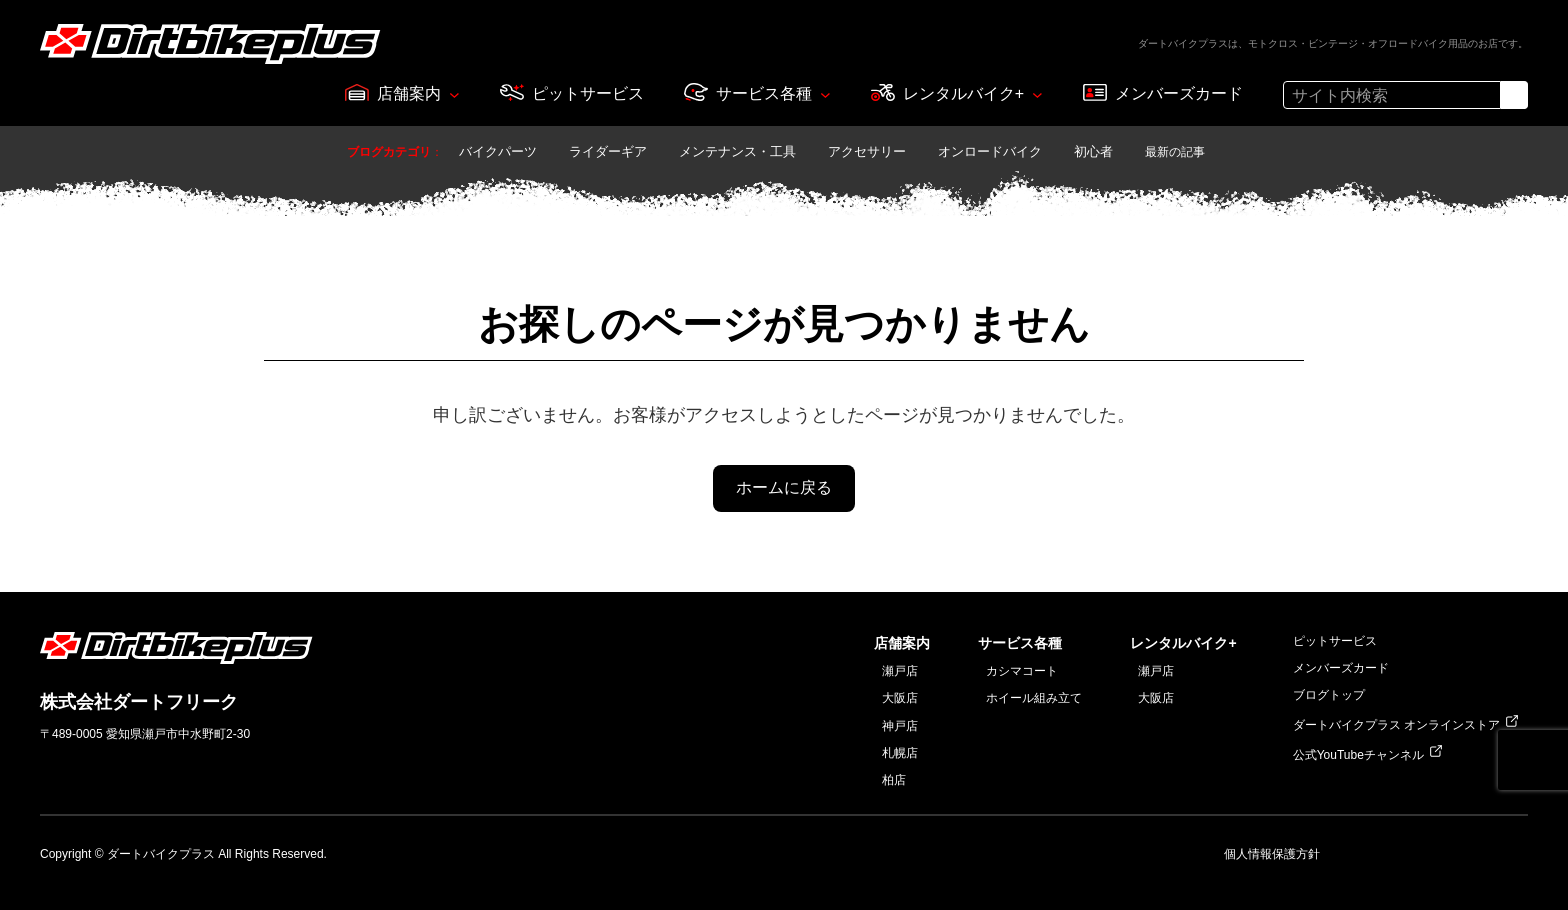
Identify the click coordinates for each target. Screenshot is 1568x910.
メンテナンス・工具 (737, 151)
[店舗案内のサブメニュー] (454, 94)
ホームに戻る (784, 487)
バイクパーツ (498, 151)
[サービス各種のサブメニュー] (825, 94)
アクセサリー (867, 151)
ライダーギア (608, 151)
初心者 (1093, 151)
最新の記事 (1175, 152)
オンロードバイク (990, 151)
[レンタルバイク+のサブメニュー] (1037, 94)
